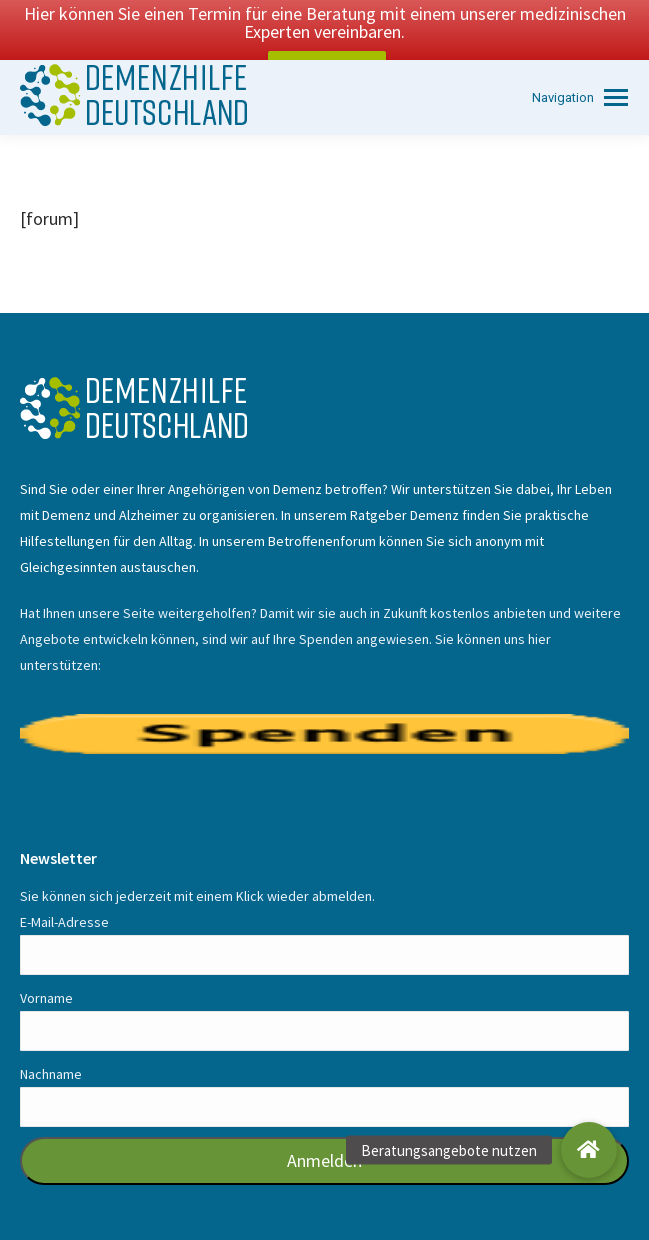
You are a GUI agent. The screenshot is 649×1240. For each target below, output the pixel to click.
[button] (589, 1150)
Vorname (46, 971)
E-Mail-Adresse (64, 895)
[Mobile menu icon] (580, 70)
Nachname (51, 1047)
